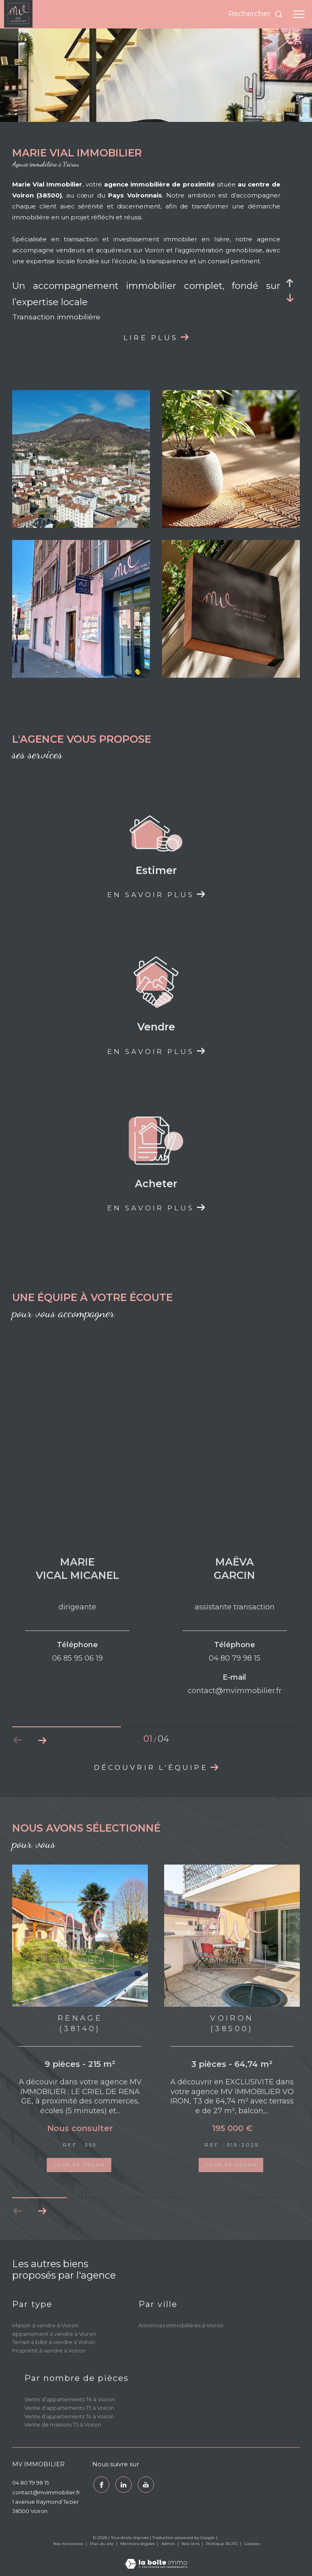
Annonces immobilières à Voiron (181, 2325)
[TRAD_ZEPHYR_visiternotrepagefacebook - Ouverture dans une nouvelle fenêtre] (100, 2484)
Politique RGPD (222, 2543)
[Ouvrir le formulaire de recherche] (255, 14)
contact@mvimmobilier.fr (46, 2492)
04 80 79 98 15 (30, 2482)
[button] (42, 2211)
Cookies (252, 2543)
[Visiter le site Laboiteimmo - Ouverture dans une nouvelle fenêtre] (156, 2558)
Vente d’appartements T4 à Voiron (69, 2416)
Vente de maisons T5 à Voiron (62, 2424)
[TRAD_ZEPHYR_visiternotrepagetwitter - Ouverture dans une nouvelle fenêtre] (123, 2484)
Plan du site (102, 2543)
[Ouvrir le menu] (299, 14)
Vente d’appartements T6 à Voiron (69, 2399)
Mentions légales (138, 2543)
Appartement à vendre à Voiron (54, 2334)
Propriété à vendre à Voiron (48, 2350)
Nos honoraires (68, 2543)
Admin (168, 2543)
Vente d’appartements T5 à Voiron (69, 2408)
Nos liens (191, 2543)
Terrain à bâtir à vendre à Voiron (53, 2342)
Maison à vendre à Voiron (45, 2325)
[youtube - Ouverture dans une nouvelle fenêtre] (145, 2484)
